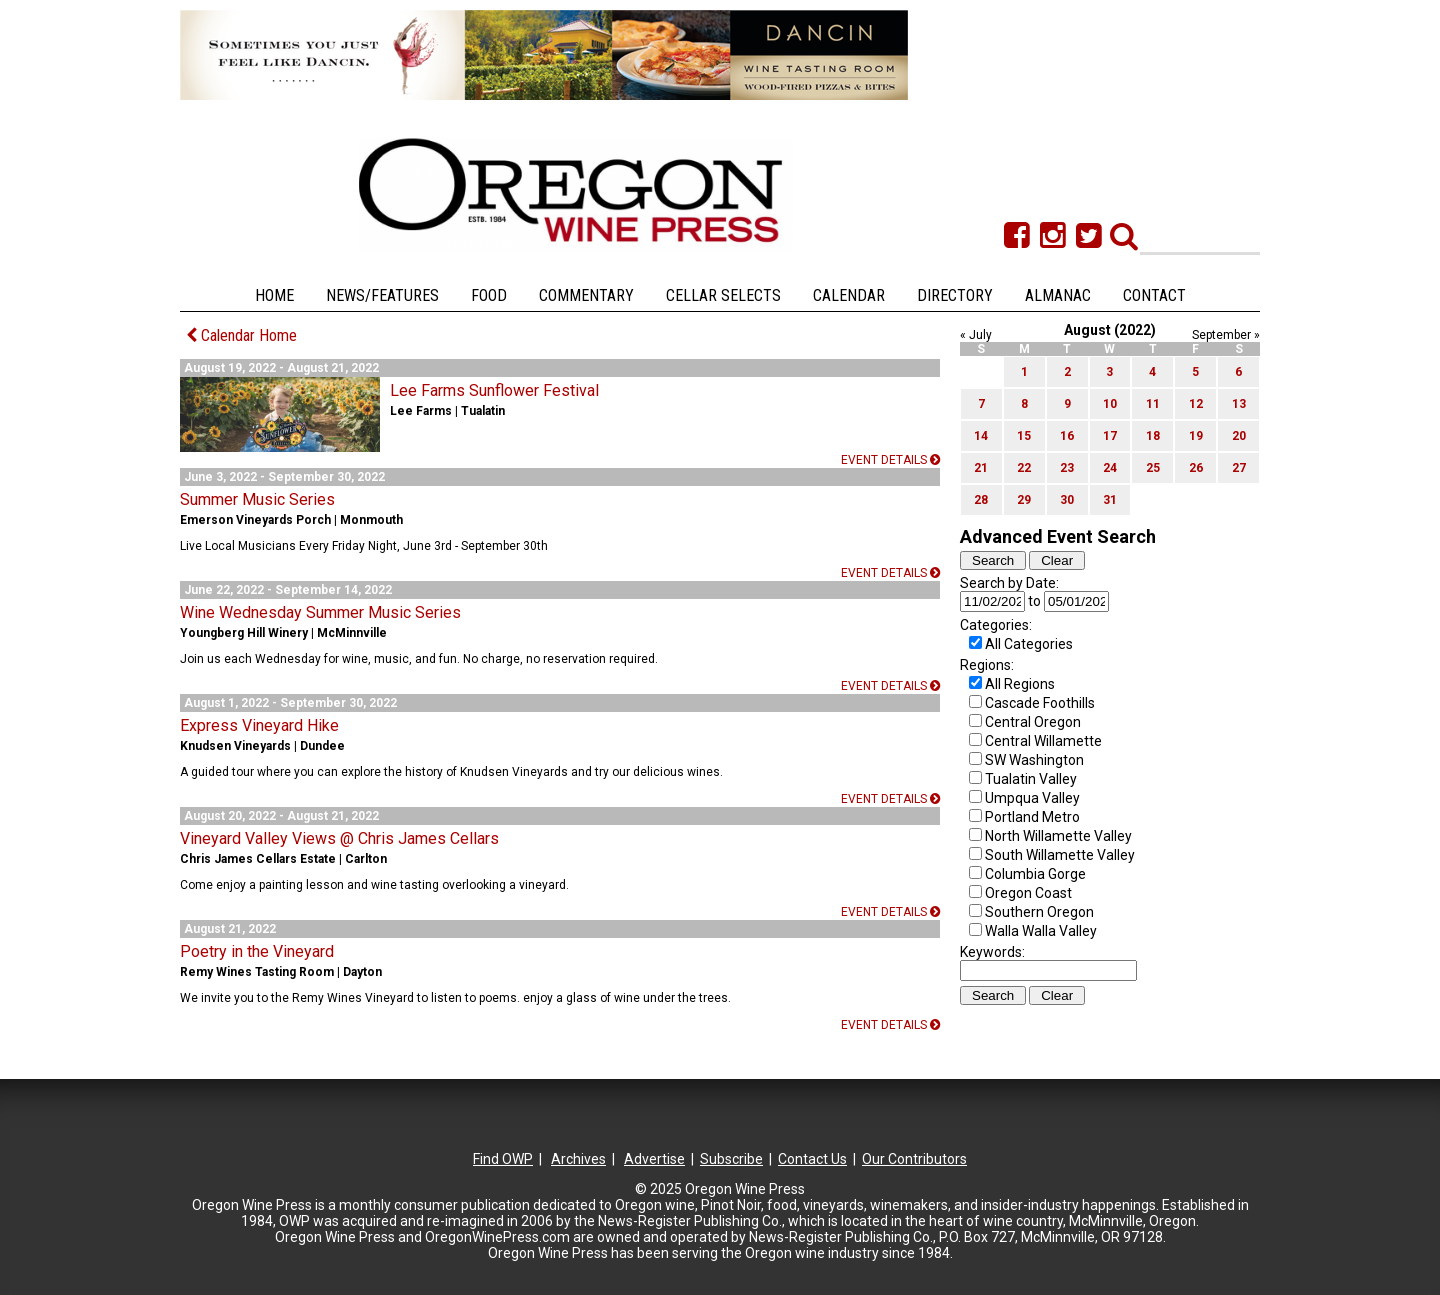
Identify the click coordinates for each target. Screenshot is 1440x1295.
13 (1239, 404)
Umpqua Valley (1032, 798)
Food (489, 295)
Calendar (849, 295)
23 (1067, 468)
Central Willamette (1043, 741)
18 (1153, 436)
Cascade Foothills (1040, 703)
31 (1110, 500)
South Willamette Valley (1060, 855)
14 (981, 436)
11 (1153, 404)
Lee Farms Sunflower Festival (494, 390)
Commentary (586, 295)
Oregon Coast (1028, 893)
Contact (1154, 295)
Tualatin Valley (1031, 779)
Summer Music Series (257, 499)
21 (981, 468)
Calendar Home (241, 335)
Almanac (1058, 295)
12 (1196, 404)
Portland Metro (1032, 817)
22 (1024, 468)
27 (1239, 468)
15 (1024, 436)
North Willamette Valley (1058, 836)
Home (274, 295)
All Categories (1029, 644)
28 (981, 500)
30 (1067, 500)
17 (1110, 436)
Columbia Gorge (1035, 874)
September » (1226, 335)
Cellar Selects (723, 295)
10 (1110, 404)
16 (1067, 436)
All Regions (1020, 684)
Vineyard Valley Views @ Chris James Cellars (339, 838)
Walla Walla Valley (1041, 931)
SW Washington (1034, 760)
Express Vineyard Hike (259, 725)
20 (1239, 436)
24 (1110, 468)
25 (1153, 468)
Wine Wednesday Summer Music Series (320, 612)
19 (1196, 436)
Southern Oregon (1039, 912)
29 (1024, 500)
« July (976, 335)
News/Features (382, 295)
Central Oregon (1033, 722)
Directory (955, 295)
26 (1196, 468)
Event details (890, 460)
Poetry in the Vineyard (257, 951)
